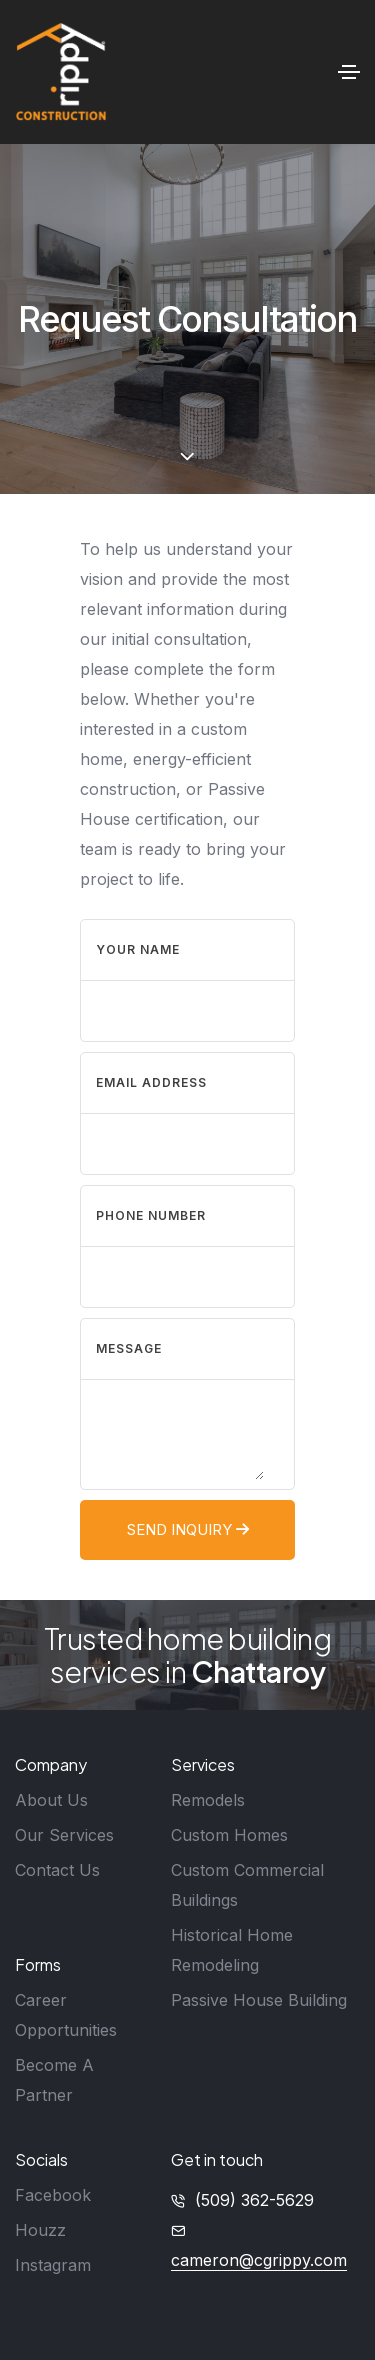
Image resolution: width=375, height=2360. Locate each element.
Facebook (53, 2195)
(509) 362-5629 (254, 2200)
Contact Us (57, 1870)
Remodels (208, 1800)
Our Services (64, 1835)
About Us (51, 1800)
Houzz (40, 2230)
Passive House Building (259, 2000)
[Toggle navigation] (349, 72)
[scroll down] (187, 457)
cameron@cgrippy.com (259, 2260)
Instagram (53, 2265)
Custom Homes (229, 1835)
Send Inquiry (188, 1529)
